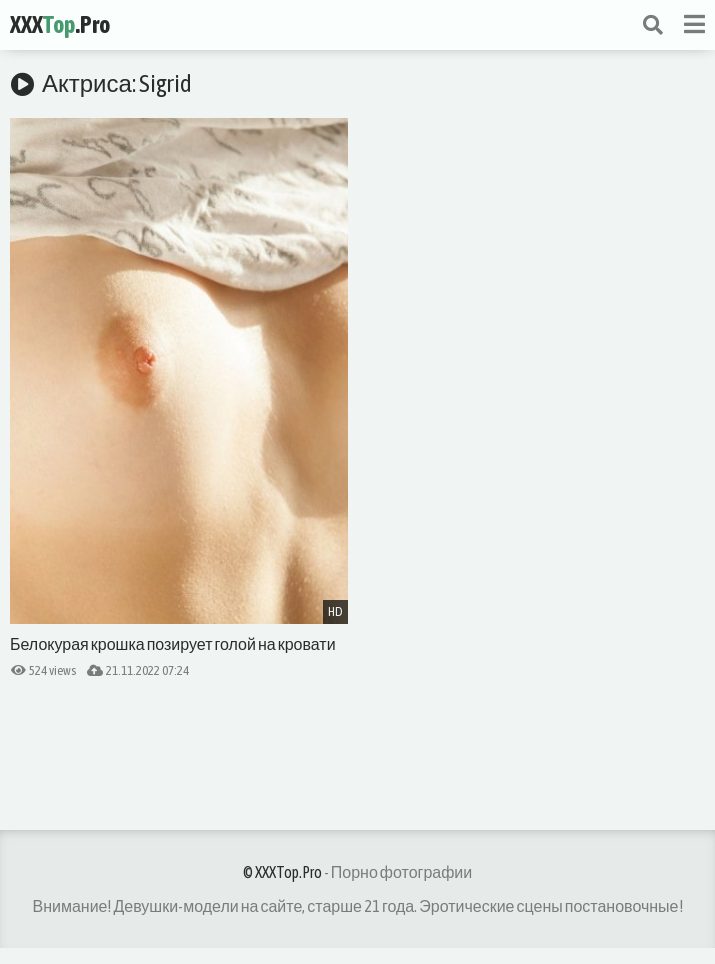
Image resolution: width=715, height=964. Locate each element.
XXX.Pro (60, 24)
